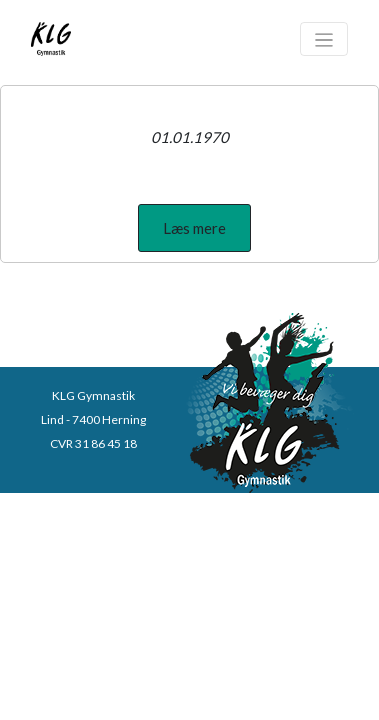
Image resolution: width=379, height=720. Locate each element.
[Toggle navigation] (324, 39)
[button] (194, 228)
